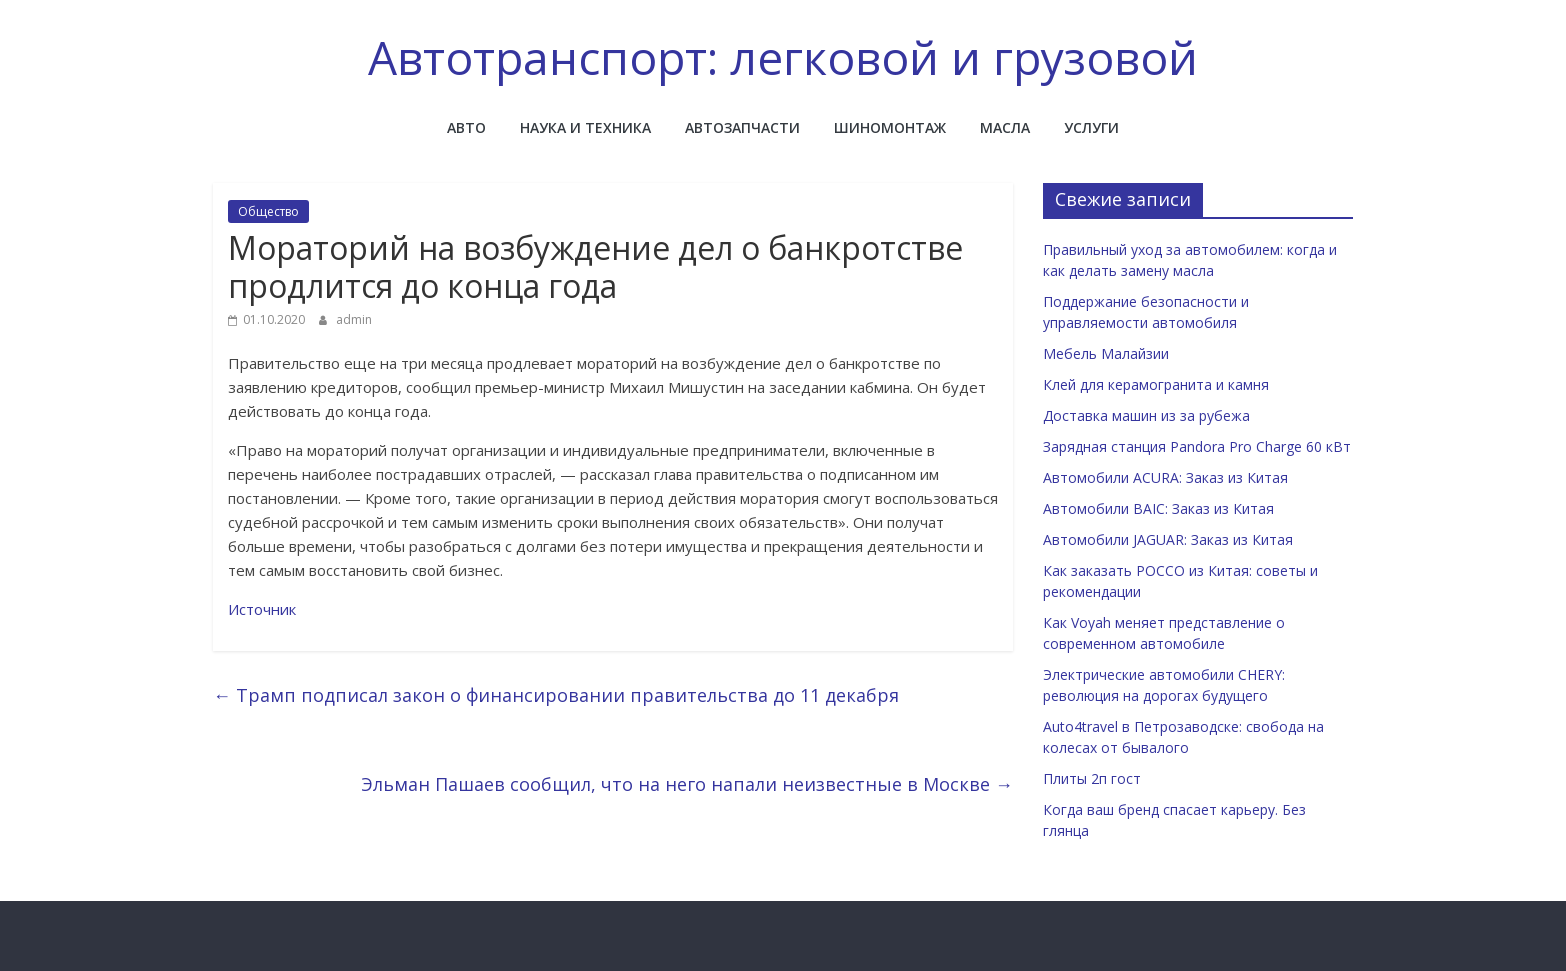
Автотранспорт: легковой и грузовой (783, 57)
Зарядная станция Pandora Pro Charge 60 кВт (1197, 446)
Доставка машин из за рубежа (1146, 415)
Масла (1005, 127)
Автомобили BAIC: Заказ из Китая (1158, 508)
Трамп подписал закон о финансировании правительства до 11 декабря (556, 695)
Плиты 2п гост (1092, 778)
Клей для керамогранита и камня (1156, 384)
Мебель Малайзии (1106, 353)
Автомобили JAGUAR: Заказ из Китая (1168, 539)
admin (354, 319)
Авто (466, 127)
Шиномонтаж (890, 127)
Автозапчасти (742, 127)
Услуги (1091, 127)
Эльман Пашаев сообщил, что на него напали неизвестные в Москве (687, 784)
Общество (268, 211)
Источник (262, 609)
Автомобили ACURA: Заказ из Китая (1165, 477)
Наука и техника (585, 127)
